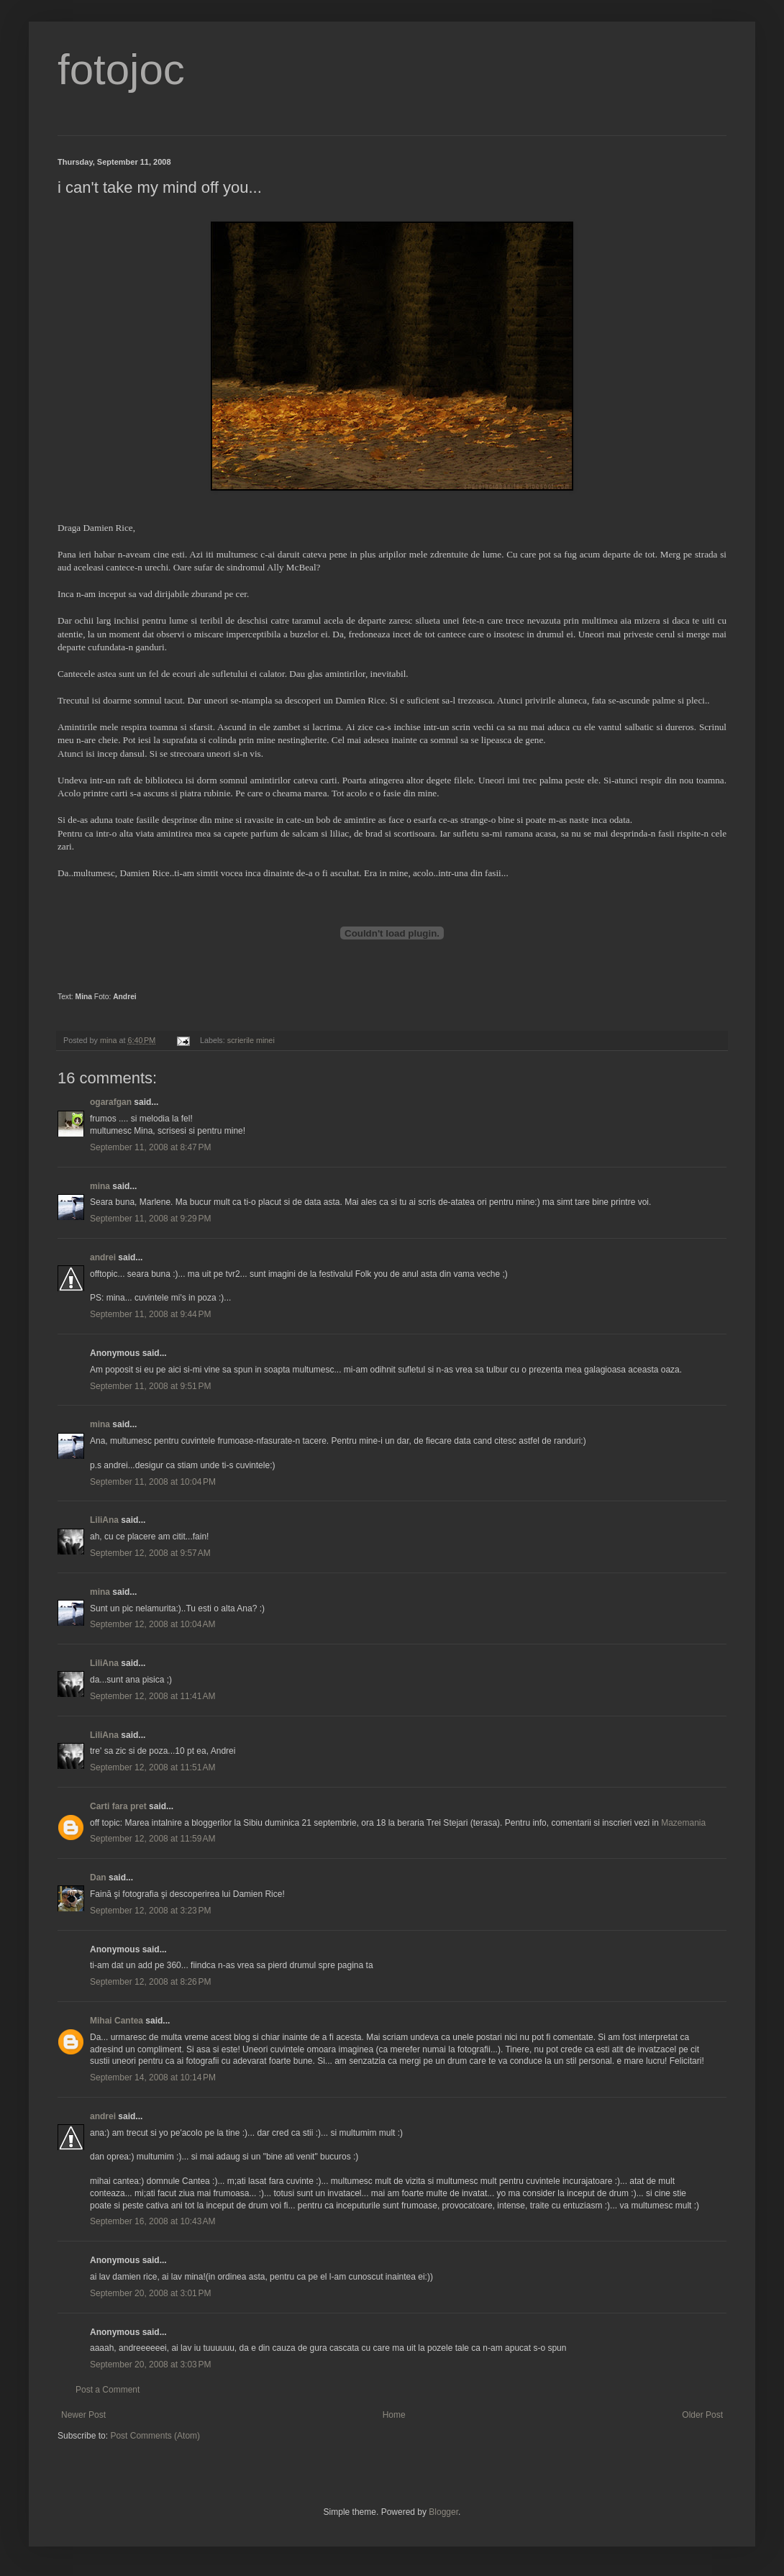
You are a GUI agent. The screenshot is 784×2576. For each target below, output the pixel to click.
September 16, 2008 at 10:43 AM (152, 2221)
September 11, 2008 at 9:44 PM (150, 1314)
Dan (98, 1877)
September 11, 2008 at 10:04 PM (153, 1482)
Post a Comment (108, 2390)
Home (394, 2415)
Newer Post (83, 2415)
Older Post (702, 2415)
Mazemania (683, 1823)
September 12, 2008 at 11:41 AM (152, 1696)
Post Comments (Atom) (155, 2436)
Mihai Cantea (116, 2021)
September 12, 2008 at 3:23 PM (150, 1911)
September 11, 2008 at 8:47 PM (150, 1147)
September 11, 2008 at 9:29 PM (150, 1219)
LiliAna (104, 1520)
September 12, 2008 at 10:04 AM (152, 1624)
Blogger (443, 2512)
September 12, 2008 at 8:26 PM (150, 1982)
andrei (103, 1257)
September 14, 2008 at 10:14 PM (153, 2077)
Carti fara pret (118, 1806)
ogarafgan (111, 1102)
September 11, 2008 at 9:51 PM (150, 1386)
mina (100, 1186)
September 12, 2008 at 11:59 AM (152, 1839)
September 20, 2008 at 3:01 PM (150, 2293)
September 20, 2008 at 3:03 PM (150, 2364)
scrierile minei (251, 1040)
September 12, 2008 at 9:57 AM (150, 1553)
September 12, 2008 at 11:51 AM (152, 1767)
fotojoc (121, 69)
